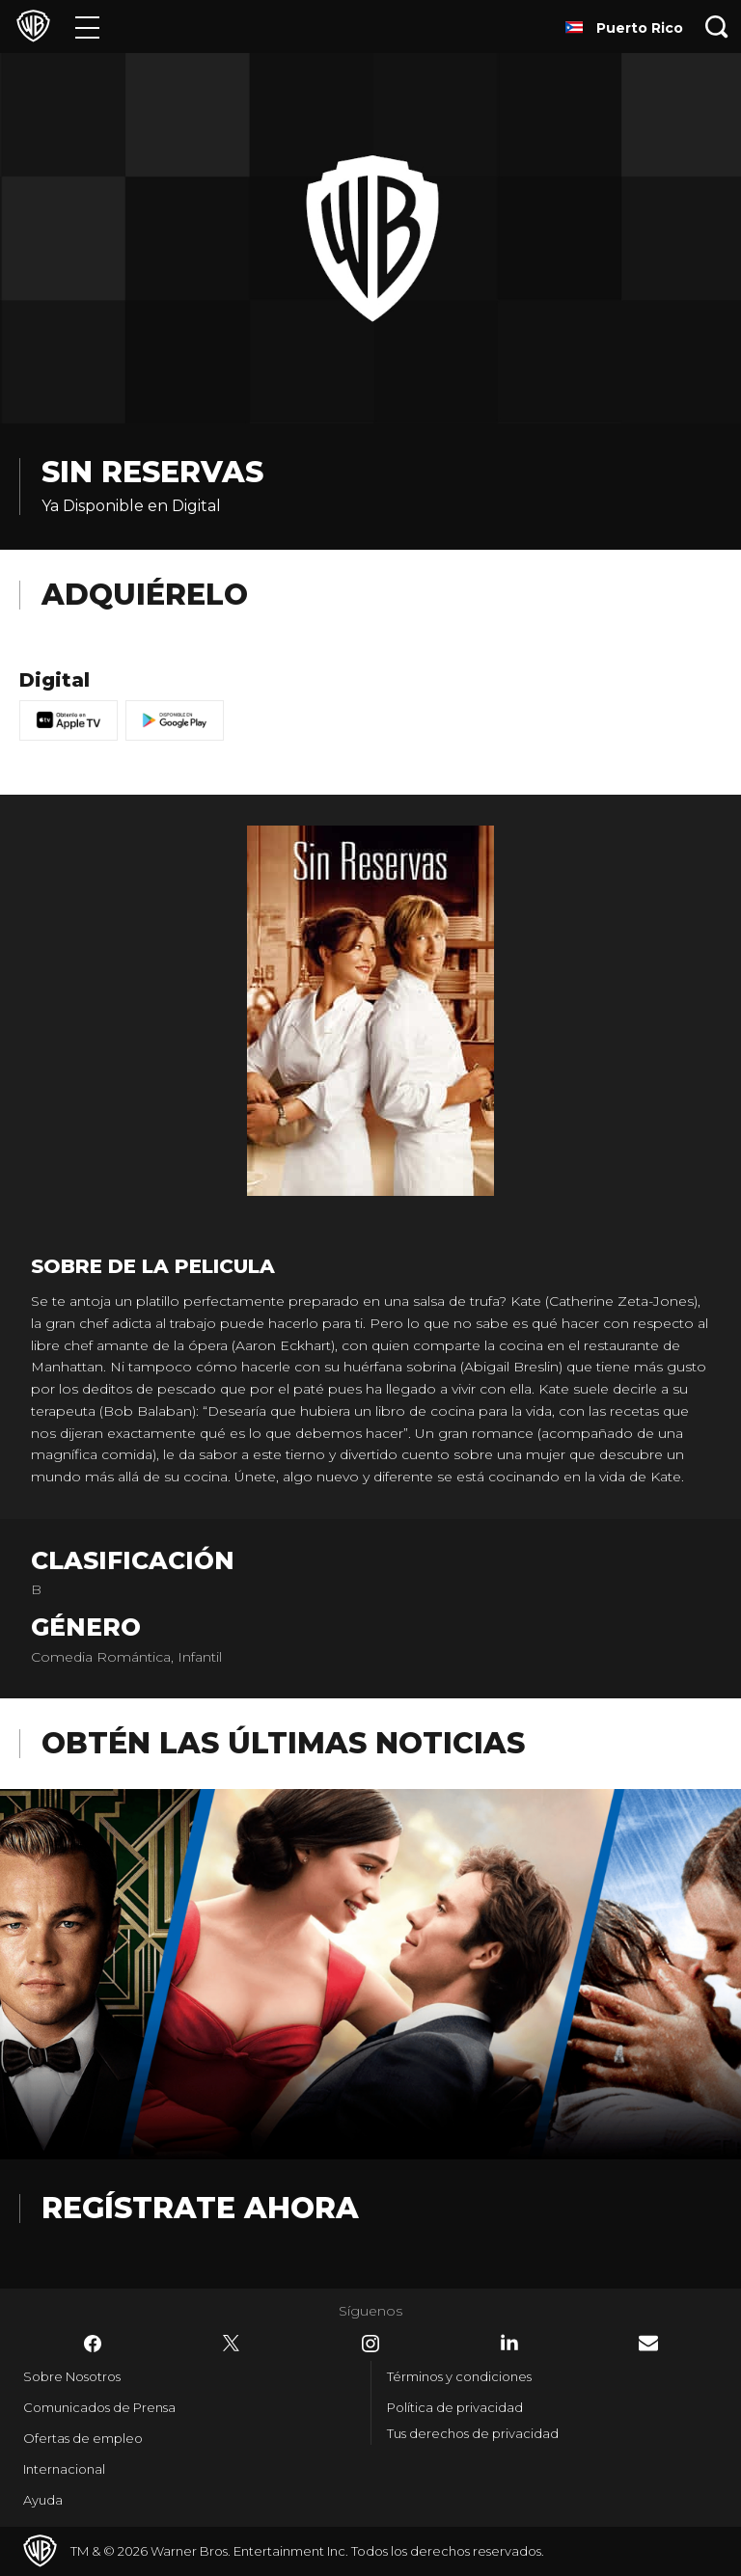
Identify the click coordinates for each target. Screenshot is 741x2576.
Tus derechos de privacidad (473, 2433)
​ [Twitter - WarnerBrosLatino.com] (231, 2343)
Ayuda (43, 2500)
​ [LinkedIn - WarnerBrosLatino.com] (509, 2342)
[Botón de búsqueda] (717, 26)
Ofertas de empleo (83, 2438)
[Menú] (87, 26)
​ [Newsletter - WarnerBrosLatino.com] (648, 2343)
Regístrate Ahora (200, 2208)
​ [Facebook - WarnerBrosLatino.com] (92, 2343)
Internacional (64, 2469)
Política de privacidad (455, 2407)
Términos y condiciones (459, 2376)
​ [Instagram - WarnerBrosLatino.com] (370, 2343)
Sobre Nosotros (72, 2376)
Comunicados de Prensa (99, 2407)
